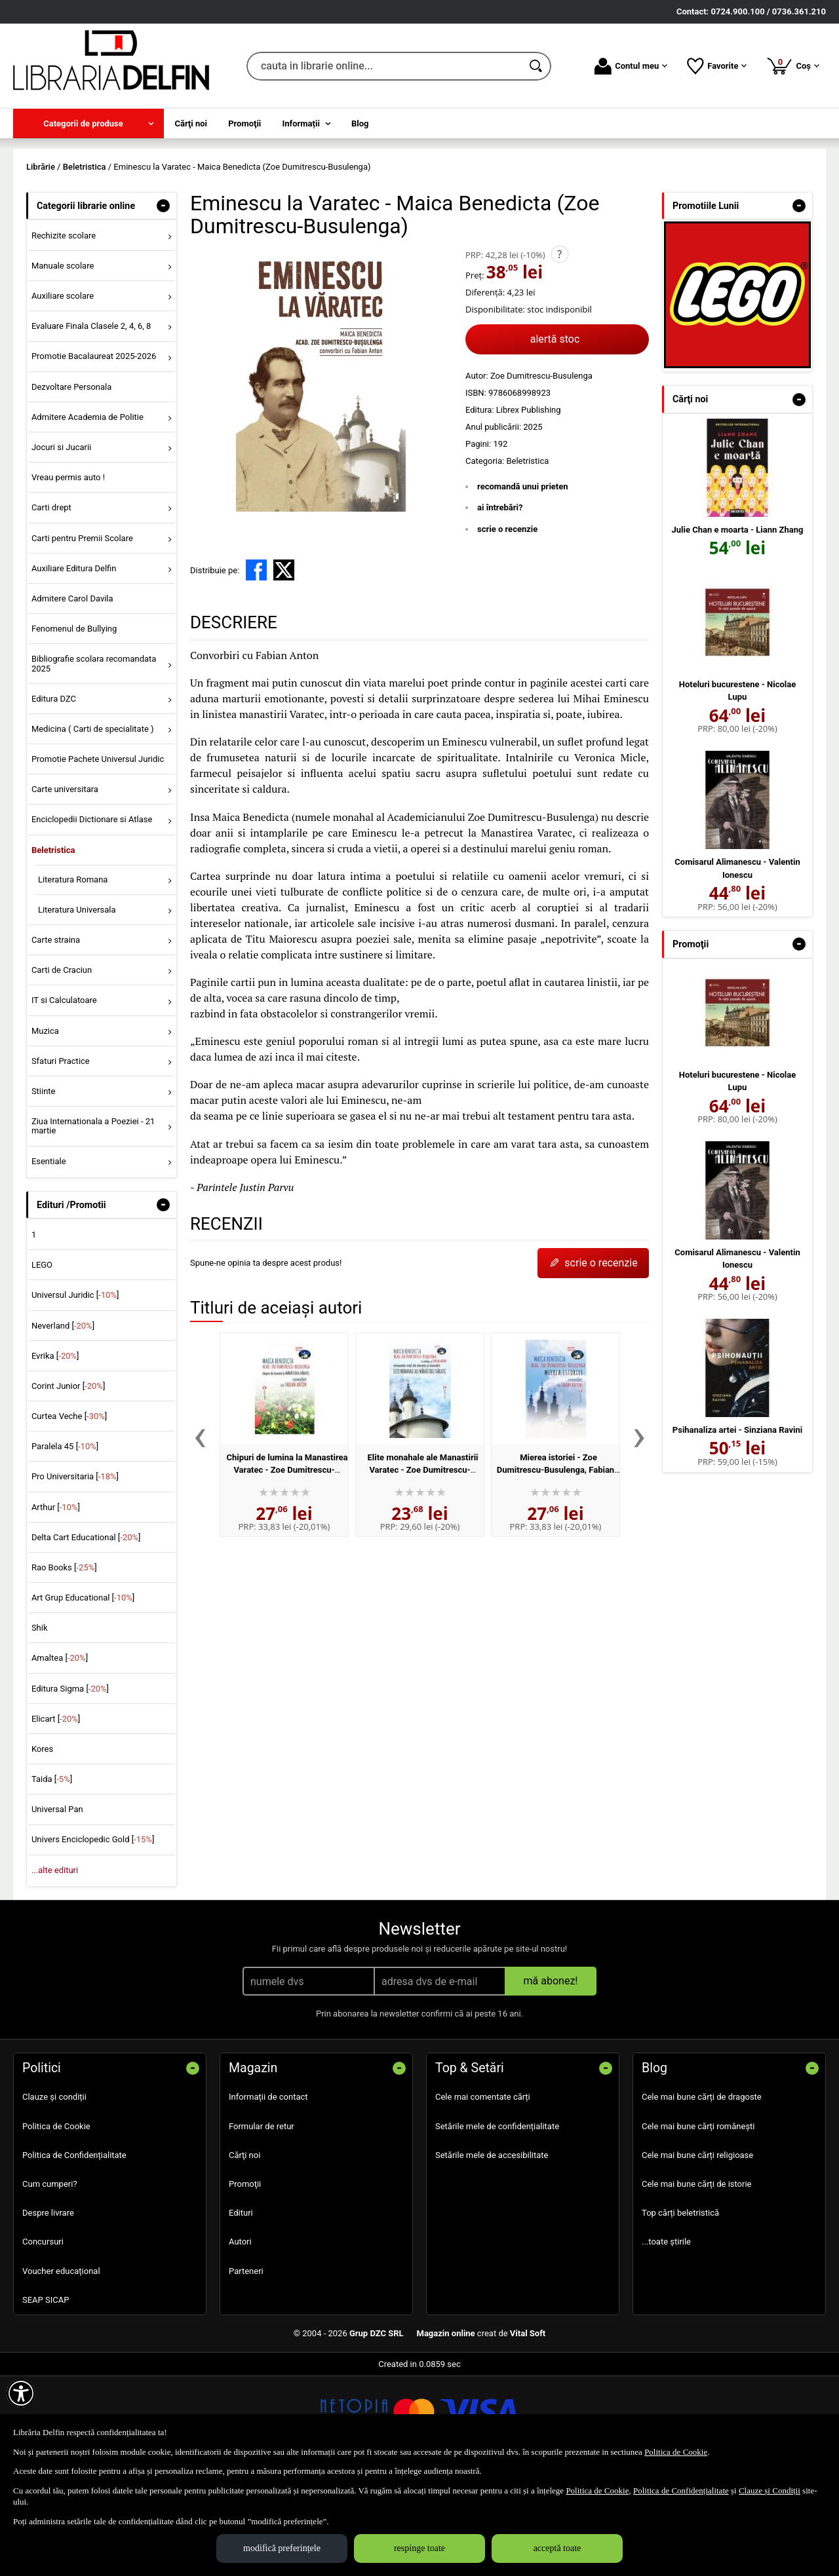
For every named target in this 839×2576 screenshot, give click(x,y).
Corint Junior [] (68, 1480)
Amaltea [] (59, 1753)
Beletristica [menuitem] (53, 944)
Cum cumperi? (49, 2278)
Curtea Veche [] (69, 1510)
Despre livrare (48, 2308)
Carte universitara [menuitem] (64, 884)
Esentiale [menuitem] (48, 1255)
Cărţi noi (244, 2249)
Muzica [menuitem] (45, 1125)
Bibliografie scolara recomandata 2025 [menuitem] (94, 758)
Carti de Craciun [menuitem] (61, 1065)
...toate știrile (666, 2336)
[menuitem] (88, 123)
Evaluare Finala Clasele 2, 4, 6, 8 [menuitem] (91, 421)
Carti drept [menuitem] (51, 602)
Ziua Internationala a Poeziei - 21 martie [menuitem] (93, 1220)
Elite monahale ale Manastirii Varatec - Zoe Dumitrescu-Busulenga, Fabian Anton (423, 1564)
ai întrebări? (499, 602)
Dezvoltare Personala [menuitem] (71, 481)
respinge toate (419, 2548)
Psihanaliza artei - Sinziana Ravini (737, 1524)
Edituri (241, 2308)
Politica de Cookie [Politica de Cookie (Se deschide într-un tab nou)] (675, 2452)
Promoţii (245, 2278)
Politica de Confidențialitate (74, 2249)
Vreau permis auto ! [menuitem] (68, 572)
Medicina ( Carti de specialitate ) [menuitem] (92, 823)
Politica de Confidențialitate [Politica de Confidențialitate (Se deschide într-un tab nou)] (681, 2490)
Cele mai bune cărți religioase (697, 2249)
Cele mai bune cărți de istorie (697, 2278)
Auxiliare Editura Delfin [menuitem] (74, 663)
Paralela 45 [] (64, 1541)
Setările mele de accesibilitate (492, 2249)
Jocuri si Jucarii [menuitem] (61, 541)
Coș (792, 65)
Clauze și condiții (54, 2192)
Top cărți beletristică (680, 2308)
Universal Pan (57, 1904)
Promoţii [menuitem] (244, 123)
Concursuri (43, 2336)
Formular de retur (261, 2221)
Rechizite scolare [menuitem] (63, 330)
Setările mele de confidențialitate (497, 2221)
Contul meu (631, 66)
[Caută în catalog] (536, 66)
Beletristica (527, 555)
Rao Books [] (64, 1662)
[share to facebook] (256, 664)
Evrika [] (55, 1450)
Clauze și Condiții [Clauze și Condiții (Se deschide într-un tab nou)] (769, 2490)
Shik (39, 1723)
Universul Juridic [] (75, 1390)
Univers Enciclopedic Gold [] (92, 1934)
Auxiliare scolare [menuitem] (62, 391)
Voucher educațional (61, 2365)
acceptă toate (557, 2548)
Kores (42, 1843)
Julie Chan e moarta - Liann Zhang (738, 624)
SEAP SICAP (45, 2394)
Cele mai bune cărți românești (698, 2221)
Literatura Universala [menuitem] (77, 1004)
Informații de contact (268, 2192)
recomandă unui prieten (522, 581)
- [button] (163, 300)
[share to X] (283, 664)
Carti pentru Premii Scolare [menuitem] (82, 632)
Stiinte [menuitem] (43, 1185)
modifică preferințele (282, 2548)
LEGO (41, 1360)
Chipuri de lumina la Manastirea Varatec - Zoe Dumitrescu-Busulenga (287, 1564)
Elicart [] (55, 1813)
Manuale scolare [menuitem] (62, 360)
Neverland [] (62, 1420)
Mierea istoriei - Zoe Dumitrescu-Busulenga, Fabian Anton (555, 1564)
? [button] (559, 348)
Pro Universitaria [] (75, 1571)
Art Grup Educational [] (82, 1692)
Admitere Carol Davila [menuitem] (72, 693)
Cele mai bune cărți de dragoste (702, 2192)
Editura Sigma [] (70, 1783)
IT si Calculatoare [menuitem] (64, 1095)
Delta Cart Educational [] (86, 1632)
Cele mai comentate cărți (482, 2192)
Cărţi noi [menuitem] (191, 123)
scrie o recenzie (507, 623)
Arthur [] (55, 1601)
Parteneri (246, 2365)
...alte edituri (54, 1964)
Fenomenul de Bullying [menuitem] (74, 723)
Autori (240, 2336)
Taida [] (51, 1874)
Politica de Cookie (56, 2221)
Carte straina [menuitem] (55, 1034)
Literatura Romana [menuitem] (73, 974)
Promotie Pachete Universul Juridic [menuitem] (97, 853)
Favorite (717, 66)
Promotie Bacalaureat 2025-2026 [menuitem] (93, 451)
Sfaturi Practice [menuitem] (60, 1155)
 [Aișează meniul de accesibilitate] (21, 2393)
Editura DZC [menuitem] (53, 793)
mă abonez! (551, 2076)
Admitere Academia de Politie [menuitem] (87, 511)
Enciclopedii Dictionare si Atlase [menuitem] (92, 914)
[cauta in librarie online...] (384, 66)
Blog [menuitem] (360, 123)
